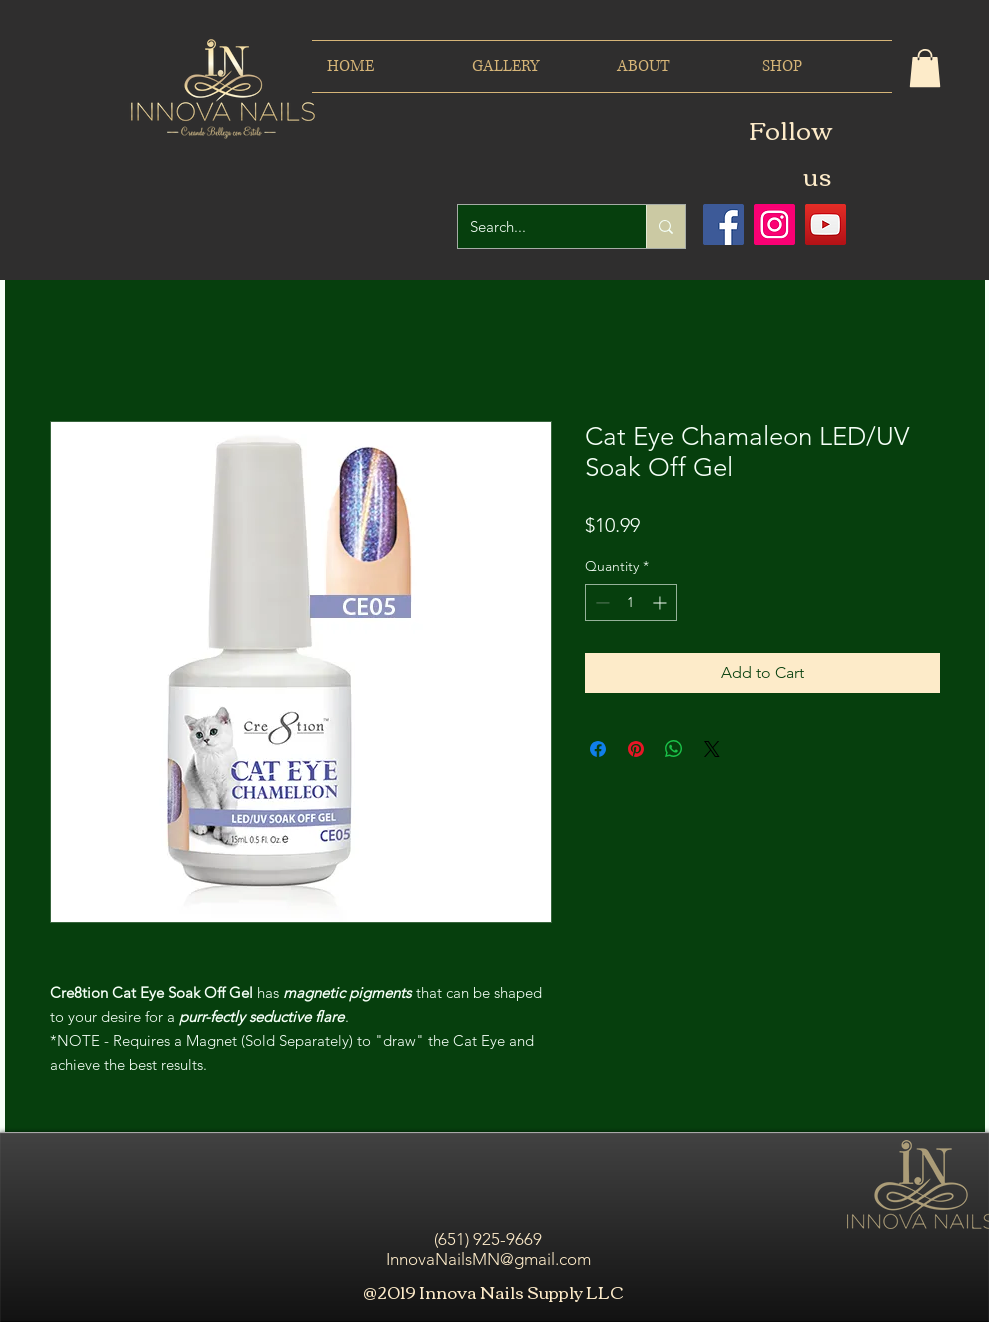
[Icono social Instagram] (774, 224)
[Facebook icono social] (723, 224)
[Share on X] (712, 749)
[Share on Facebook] (598, 749)
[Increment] (661, 602)
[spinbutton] (631, 602)
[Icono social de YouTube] (825, 224)
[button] (925, 68)
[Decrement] (600, 602)
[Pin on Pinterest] (636, 749)
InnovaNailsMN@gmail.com (488, 1259)
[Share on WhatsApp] (674, 749)
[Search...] (537, 226)
